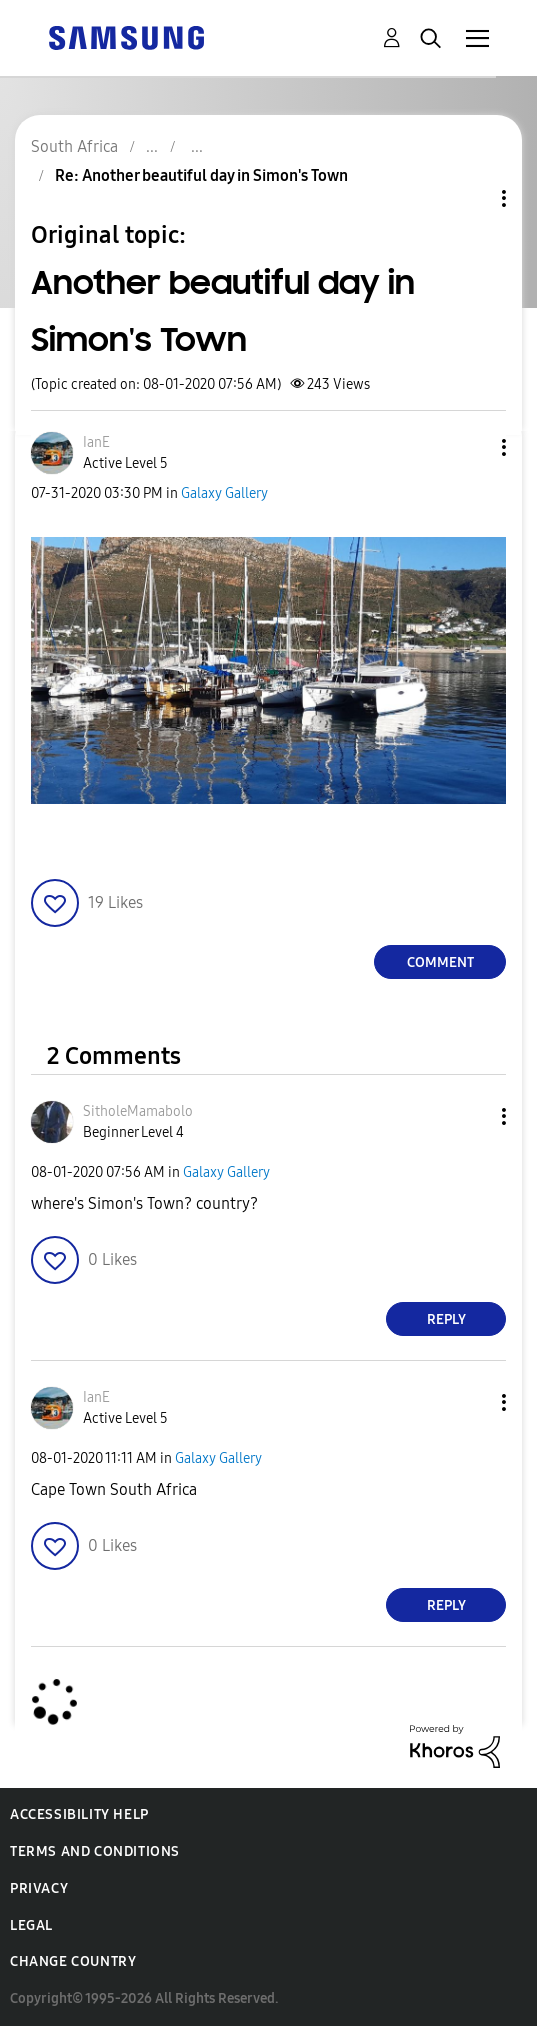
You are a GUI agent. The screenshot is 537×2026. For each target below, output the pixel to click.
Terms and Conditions (95, 1851)
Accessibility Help (79, 1814)
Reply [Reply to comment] (446, 1319)
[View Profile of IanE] (96, 442)
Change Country (73, 1961)
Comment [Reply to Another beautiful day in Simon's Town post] (440, 962)
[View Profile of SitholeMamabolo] (138, 1111)
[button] (471, 447)
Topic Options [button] (470, 198)
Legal (31, 1925)
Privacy (39, 1888)
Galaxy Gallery (224, 493)
